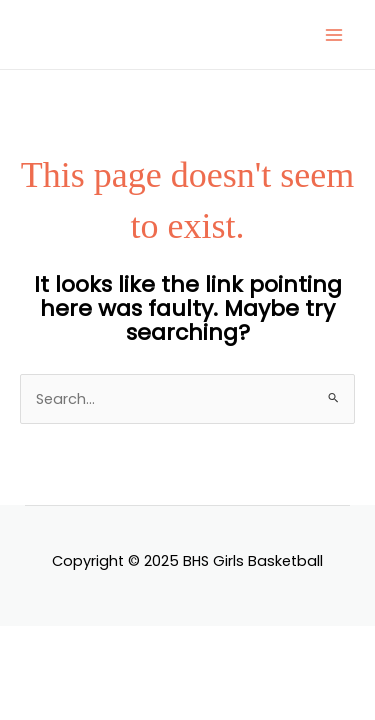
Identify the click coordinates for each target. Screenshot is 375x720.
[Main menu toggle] (334, 35)
